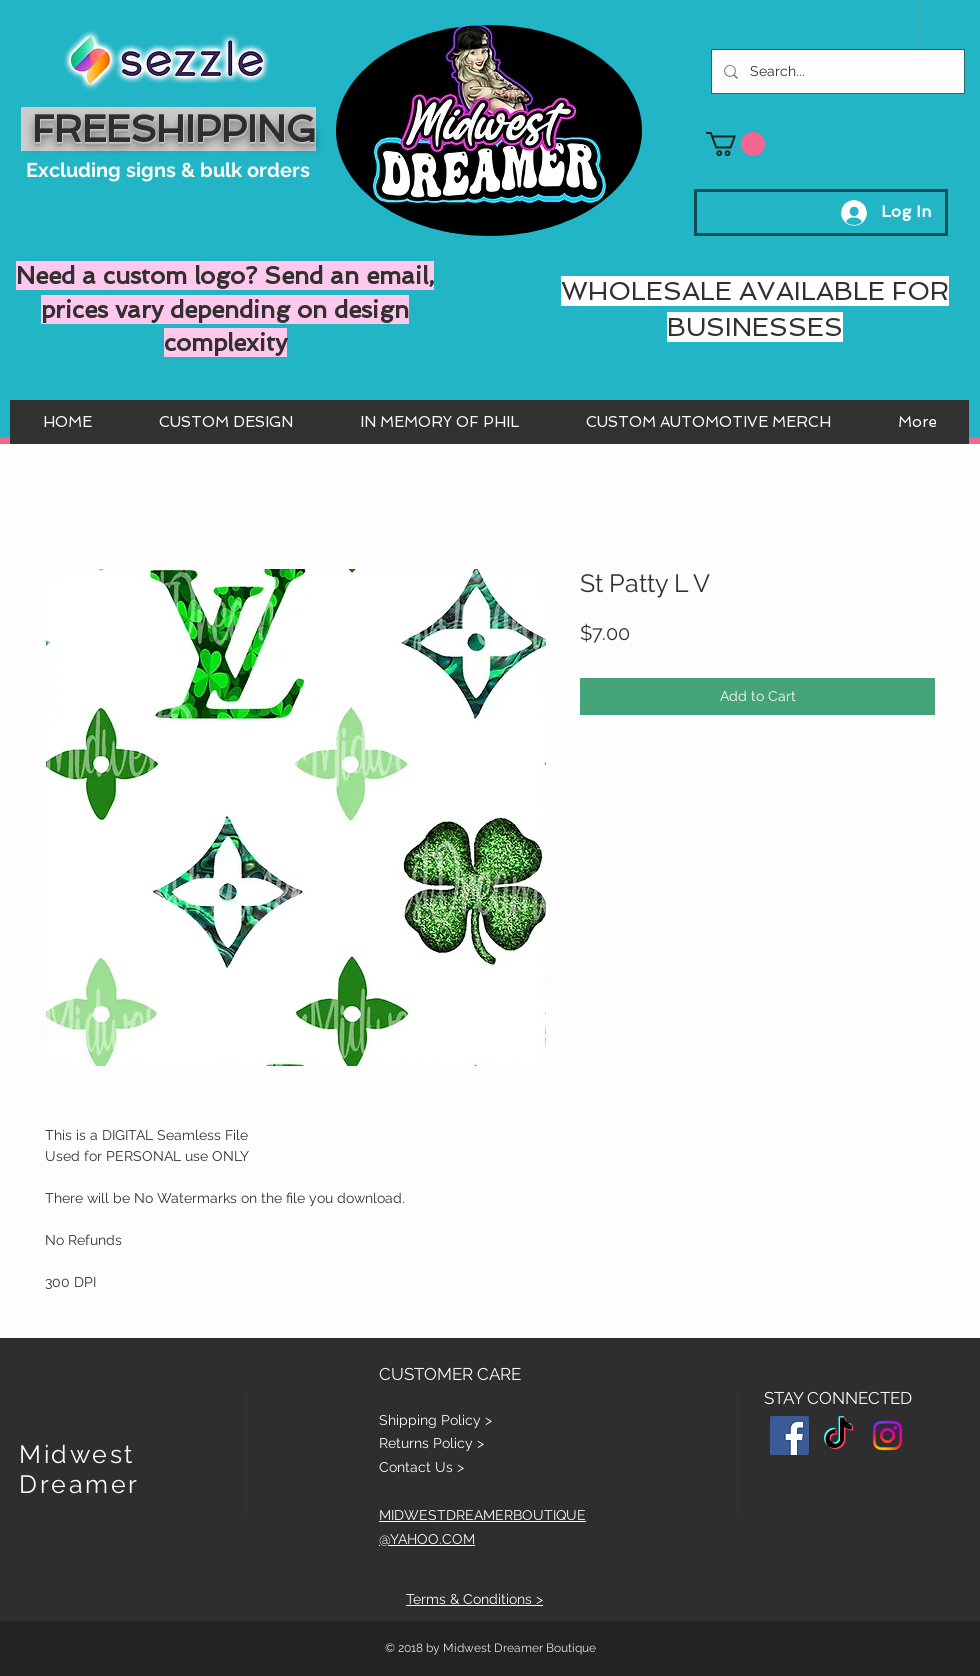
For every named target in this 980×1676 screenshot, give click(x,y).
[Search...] (836, 71)
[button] (735, 144)
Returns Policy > (431, 1443)
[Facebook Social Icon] (789, 1435)
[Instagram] (887, 1435)
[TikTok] (838, 1435)
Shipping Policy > (435, 1420)
